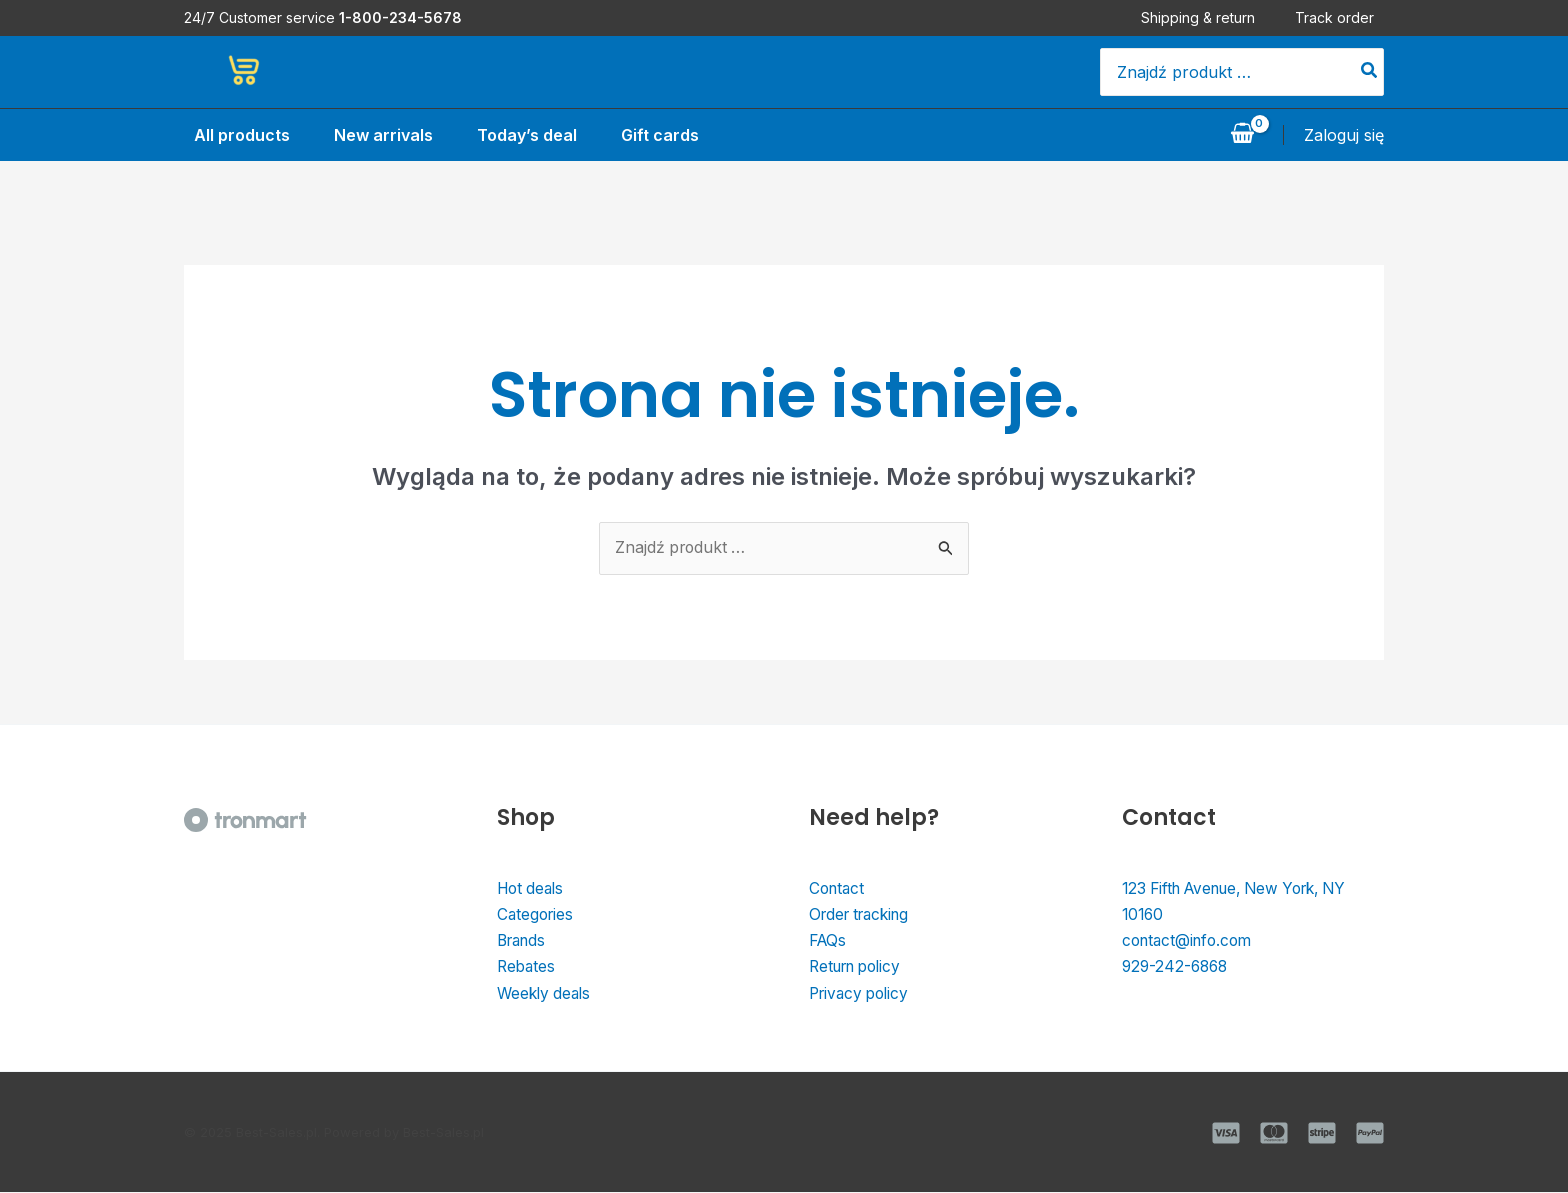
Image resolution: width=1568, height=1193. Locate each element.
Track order (1344, 17)
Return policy (860, 969)
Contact (838, 889)
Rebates (527, 969)
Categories (537, 916)
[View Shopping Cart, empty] (1242, 135)
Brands (524, 942)
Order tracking (864, 916)
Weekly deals (546, 995)
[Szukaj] (1370, 72)
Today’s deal (525, 135)
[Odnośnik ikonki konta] (1344, 135)
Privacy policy (862, 995)
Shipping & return (1208, 17)
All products (232, 135)
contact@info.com (1191, 942)
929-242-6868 (1177, 969)
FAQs (829, 942)
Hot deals (533, 889)
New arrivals (377, 135)
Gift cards (662, 135)
